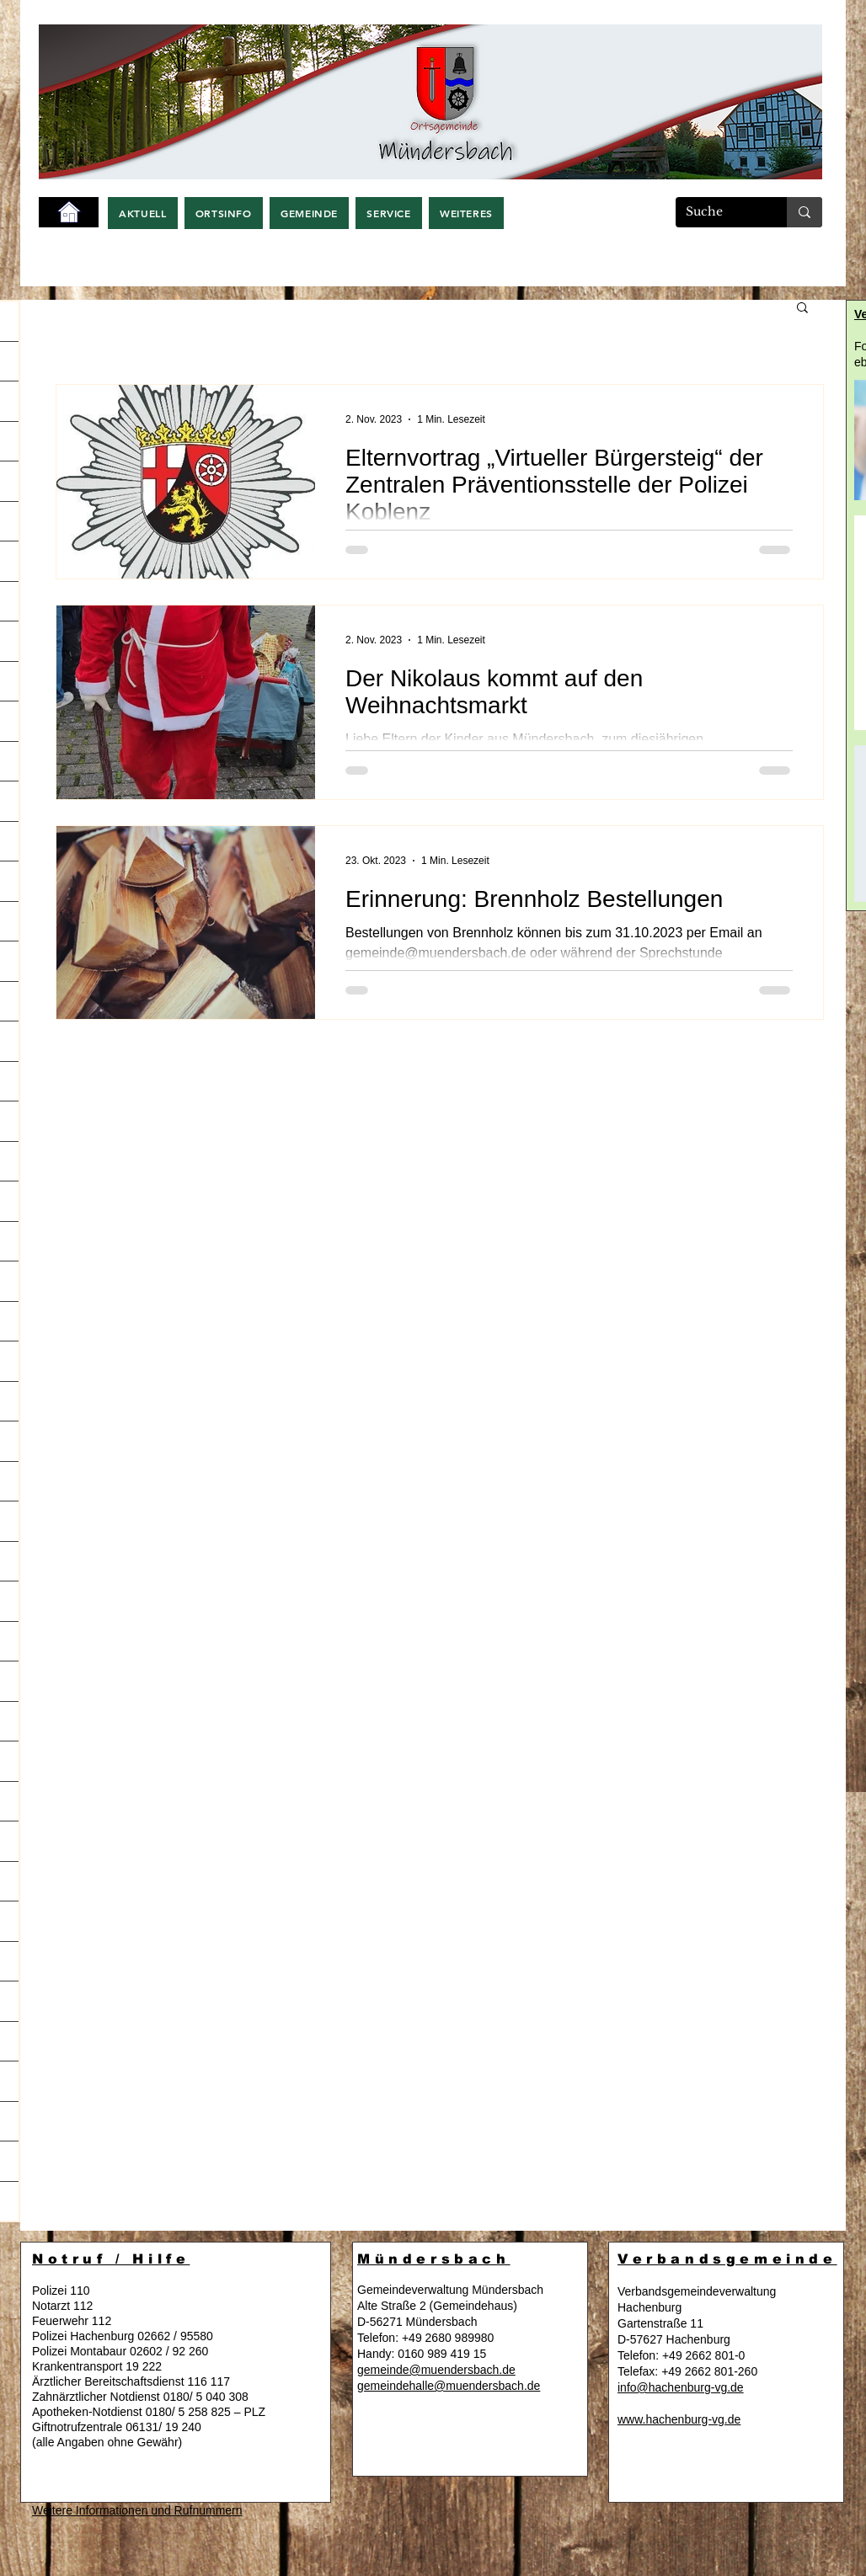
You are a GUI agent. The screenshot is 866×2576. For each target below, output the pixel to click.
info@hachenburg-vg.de (680, 2387)
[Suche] (718, 212)
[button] (143, 213)
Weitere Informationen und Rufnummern (137, 2510)
